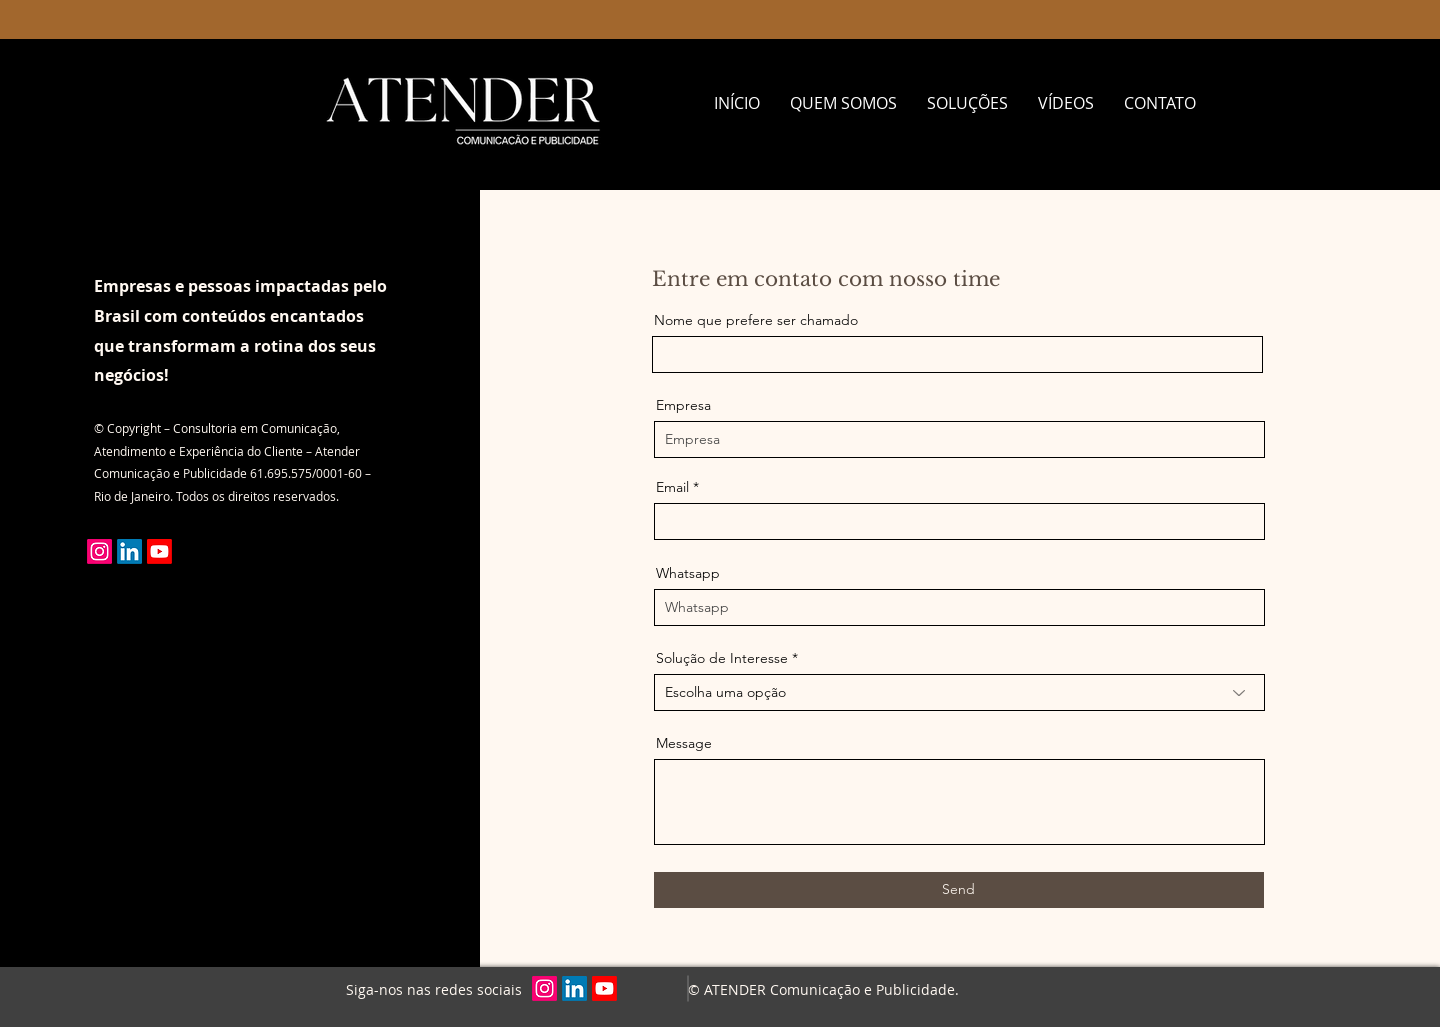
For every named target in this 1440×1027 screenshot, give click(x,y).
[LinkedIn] (129, 551)
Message (684, 743)
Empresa (683, 405)
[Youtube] (159, 551)
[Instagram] (99, 551)
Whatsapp (688, 573)
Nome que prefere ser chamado (756, 320)
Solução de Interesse (722, 658)
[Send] (959, 890)
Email (672, 487)
